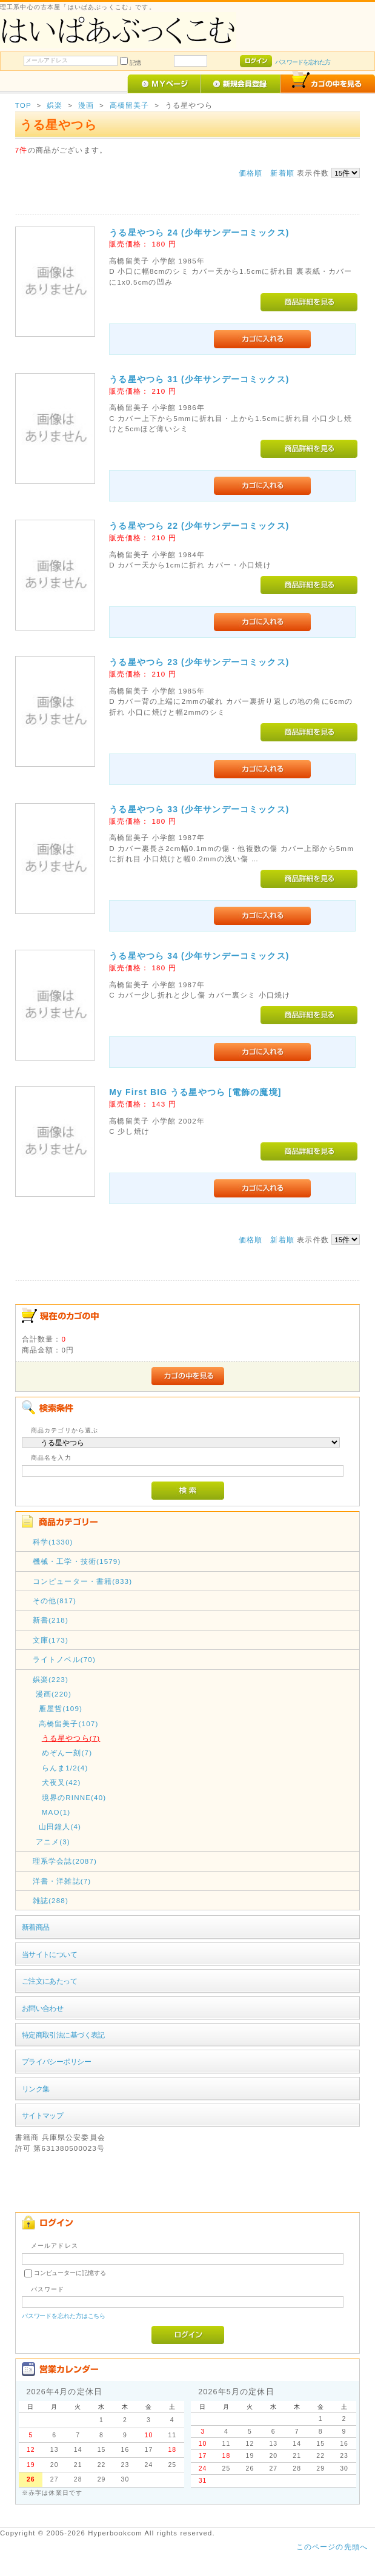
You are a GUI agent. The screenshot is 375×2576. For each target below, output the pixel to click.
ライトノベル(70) (64, 1659)
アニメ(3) (53, 1842)
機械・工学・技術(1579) (77, 1561)
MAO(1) (56, 1812)
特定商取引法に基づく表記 (63, 2035)
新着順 (282, 173)
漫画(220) (53, 1694)
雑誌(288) (50, 1900)
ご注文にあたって (49, 1981)
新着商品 (36, 1927)
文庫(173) (50, 1640)
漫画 (86, 105)
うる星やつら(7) (71, 1738)
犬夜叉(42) (61, 1782)
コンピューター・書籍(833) (82, 1581)
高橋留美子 (130, 105)
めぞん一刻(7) (67, 1753)
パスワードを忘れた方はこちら (64, 2316)
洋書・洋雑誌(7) (62, 1881)
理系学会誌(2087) (65, 1861)
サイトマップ (43, 2115)
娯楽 (54, 105)
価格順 (250, 173)
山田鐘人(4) (60, 1826)
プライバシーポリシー (56, 2061)
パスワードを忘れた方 (302, 62)
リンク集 (36, 2089)
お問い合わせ (43, 2008)
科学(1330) (53, 1542)
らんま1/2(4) (65, 1768)
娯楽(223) (50, 1679)
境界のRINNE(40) (74, 1797)
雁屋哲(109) (60, 1708)
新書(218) (50, 1620)
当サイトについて (49, 1954)
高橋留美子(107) (69, 1723)
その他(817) (54, 1600)
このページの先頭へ (332, 2547)
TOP (23, 105)
